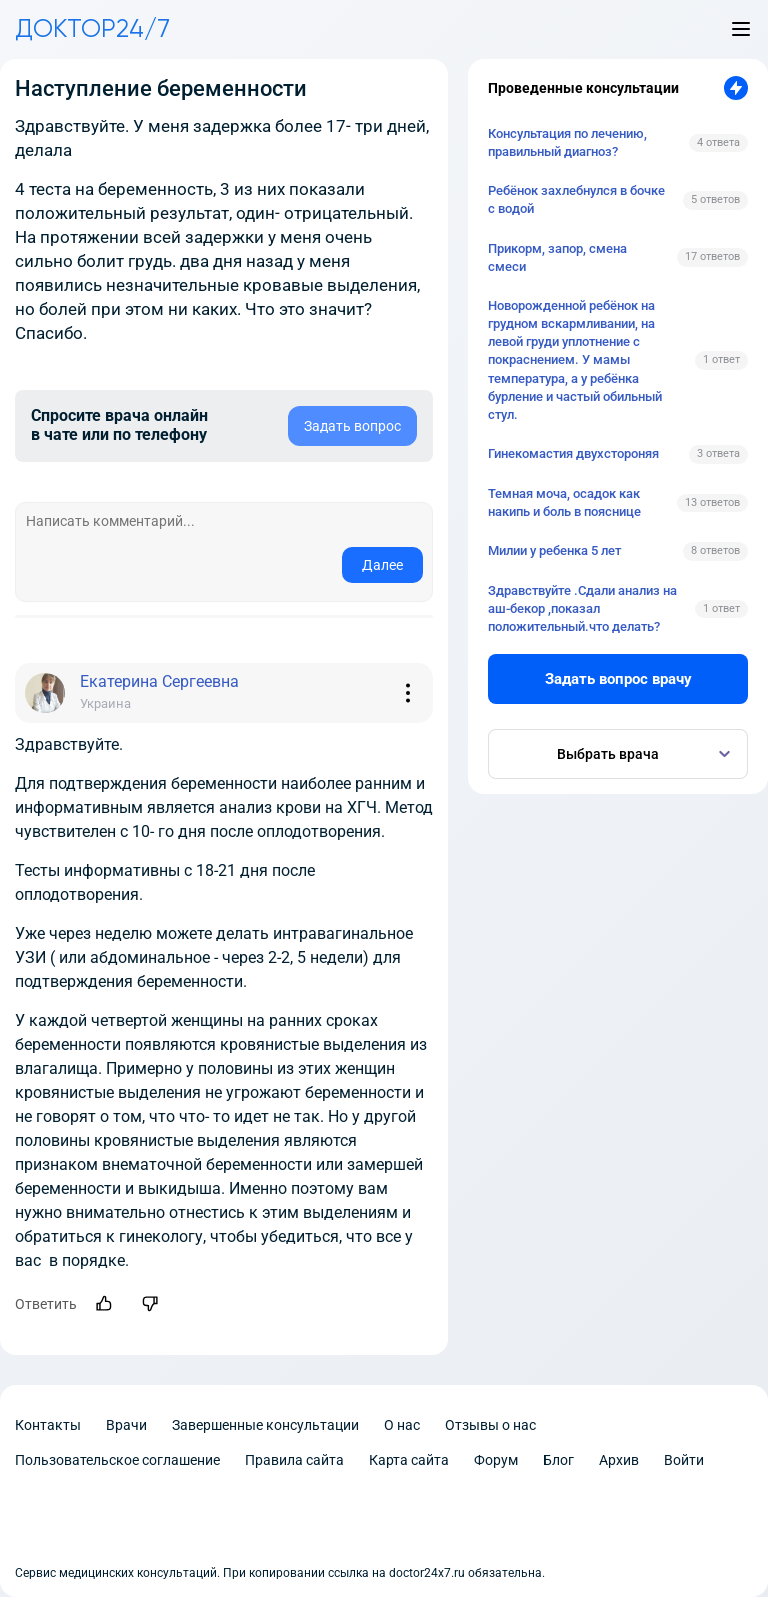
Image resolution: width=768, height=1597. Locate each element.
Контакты (48, 1425)
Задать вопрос (352, 426)
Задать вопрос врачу (618, 679)
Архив (619, 1460)
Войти (684, 1460)
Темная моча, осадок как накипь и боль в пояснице (564, 502)
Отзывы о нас (490, 1425)
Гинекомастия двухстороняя (573, 453)
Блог (558, 1460)
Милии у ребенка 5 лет (554, 550)
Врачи (126, 1425)
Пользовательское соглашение (117, 1460)
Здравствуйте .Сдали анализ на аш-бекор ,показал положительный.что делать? (582, 608)
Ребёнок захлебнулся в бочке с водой (576, 199)
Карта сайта (409, 1460)
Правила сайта (294, 1460)
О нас (402, 1425)
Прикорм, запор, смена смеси (557, 257)
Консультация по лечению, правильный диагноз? (567, 142)
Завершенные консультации (265, 1425)
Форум (496, 1460)
